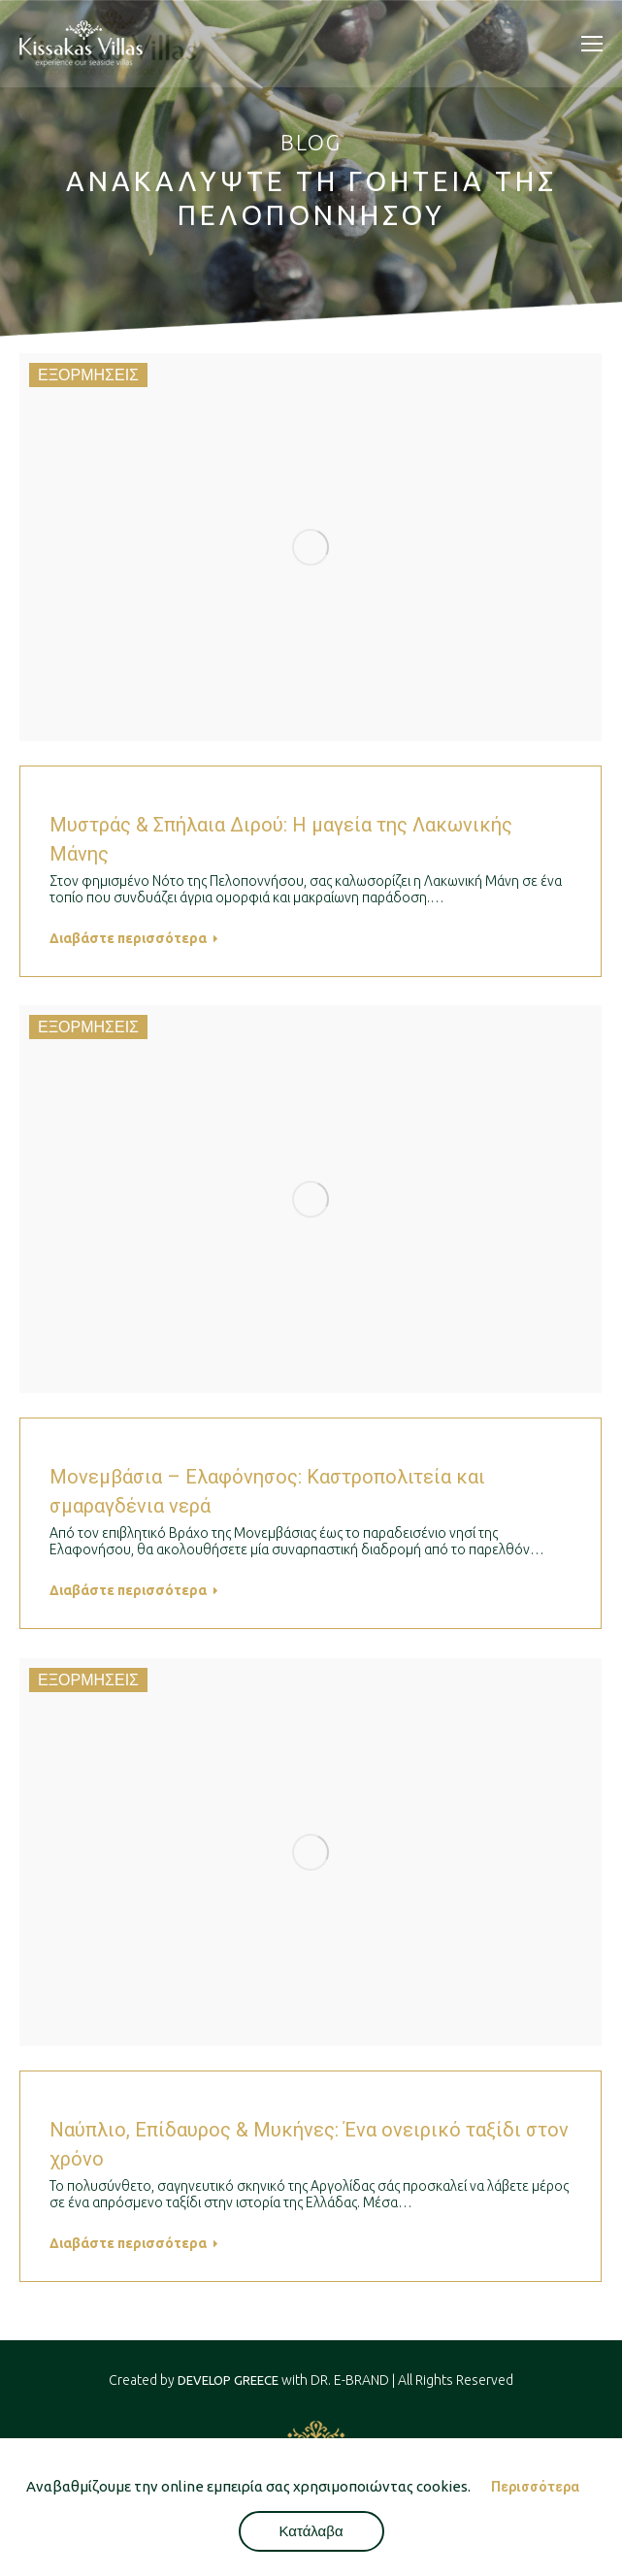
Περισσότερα (535, 2486)
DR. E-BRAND (350, 2380)
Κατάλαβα (310, 2531)
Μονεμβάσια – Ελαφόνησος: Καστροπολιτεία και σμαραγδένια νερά (267, 1491)
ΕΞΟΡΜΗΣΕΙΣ (88, 375)
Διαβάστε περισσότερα (133, 938)
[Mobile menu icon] (592, 43)
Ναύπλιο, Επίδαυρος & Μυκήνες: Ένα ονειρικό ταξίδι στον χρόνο (309, 2144)
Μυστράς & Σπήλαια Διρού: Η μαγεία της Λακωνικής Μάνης (280, 839)
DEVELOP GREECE (228, 2380)
